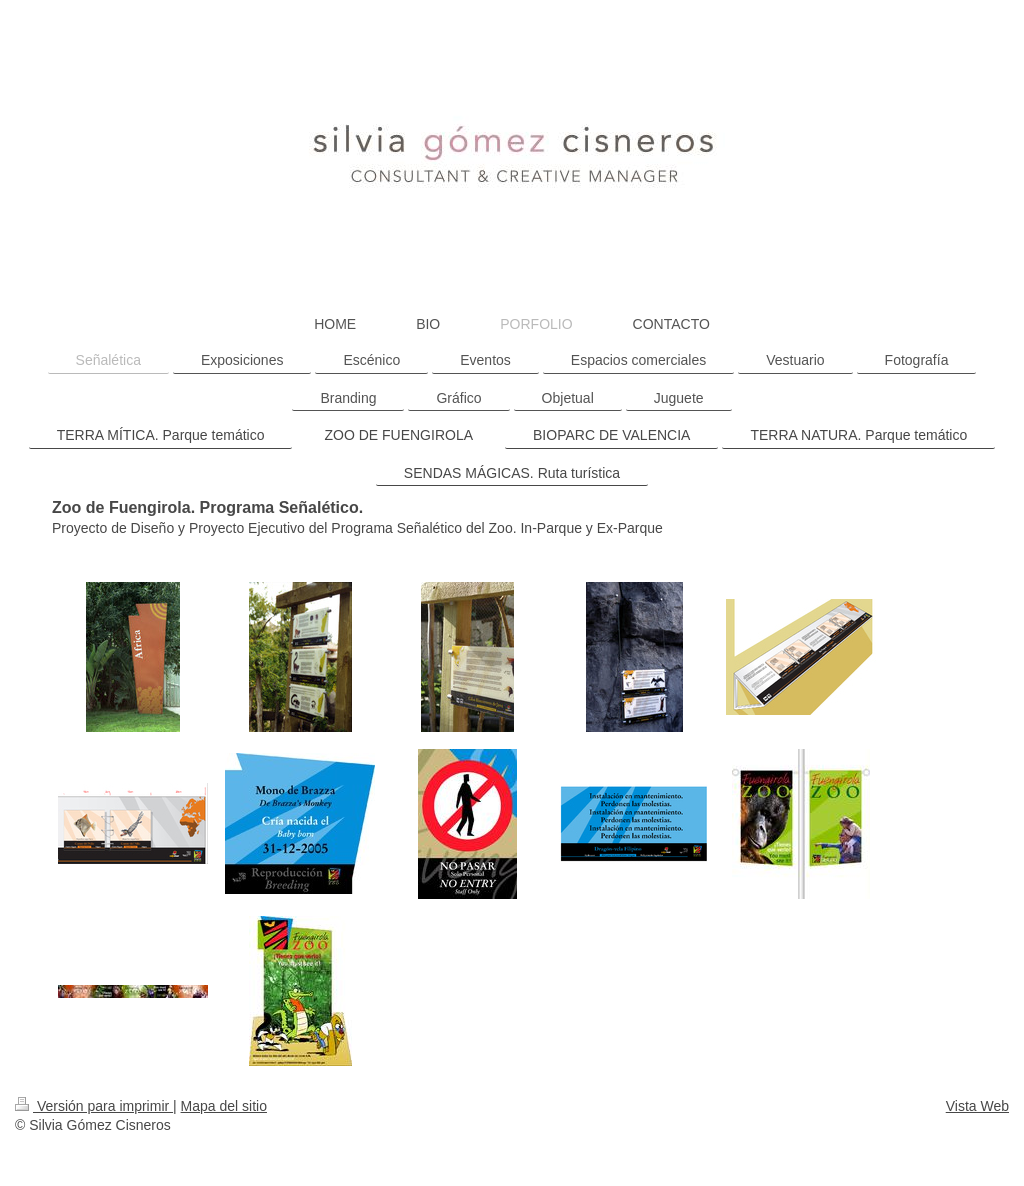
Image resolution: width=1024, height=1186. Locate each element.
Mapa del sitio (224, 1106)
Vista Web (977, 1106)
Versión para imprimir (94, 1106)
